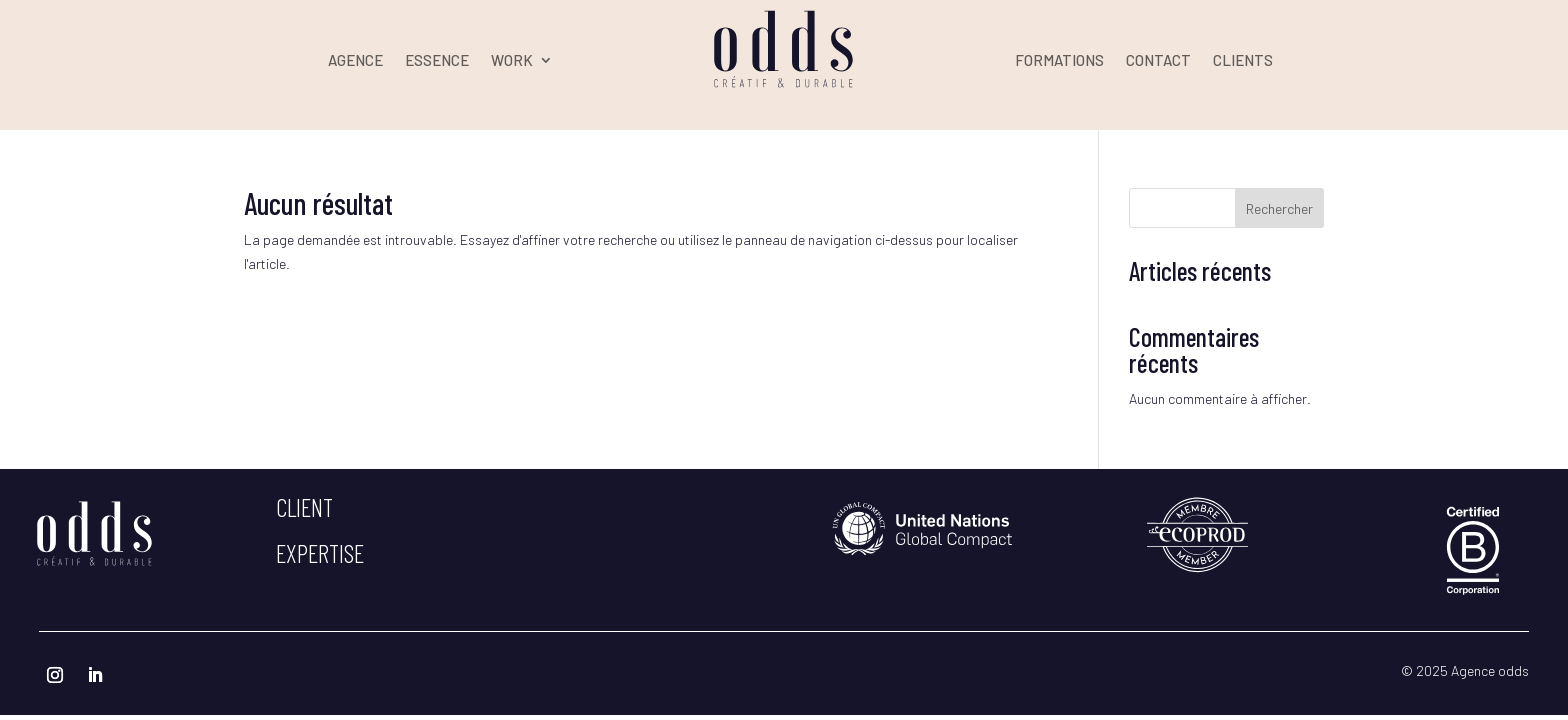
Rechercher (1279, 208)
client (304, 507)
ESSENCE (437, 61)
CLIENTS (1243, 61)
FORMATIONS (1059, 61)
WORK (512, 61)
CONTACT (1158, 61)
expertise (320, 553)
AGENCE (355, 61)
